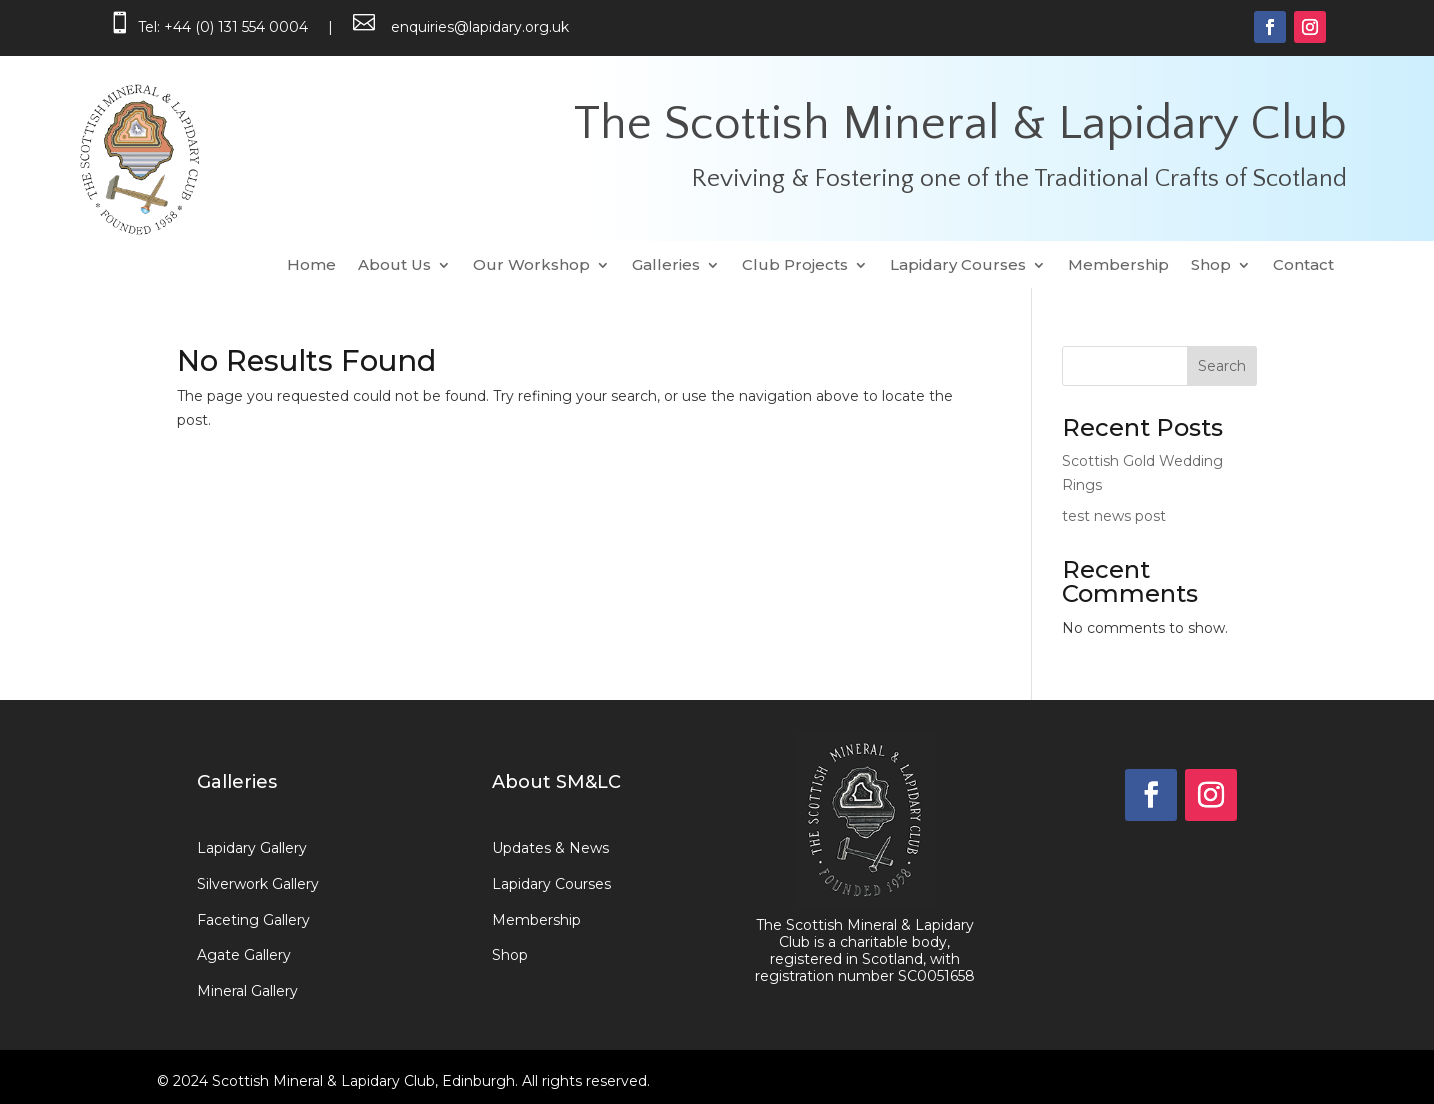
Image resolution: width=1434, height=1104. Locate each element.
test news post (1114, 516)
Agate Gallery (244, 955)
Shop (1211, 266)
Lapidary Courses (958, 266)
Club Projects (795, 266)
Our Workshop (531, 266)
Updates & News (550, 848)
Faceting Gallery (253, 920)
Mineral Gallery (247, 991)
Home (311, 266)
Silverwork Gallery (258, 884)
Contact (1303, 266)
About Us (394, 266)
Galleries (666, 266)
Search (1222, 366)
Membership (1118, 266)
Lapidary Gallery (252, 848)
